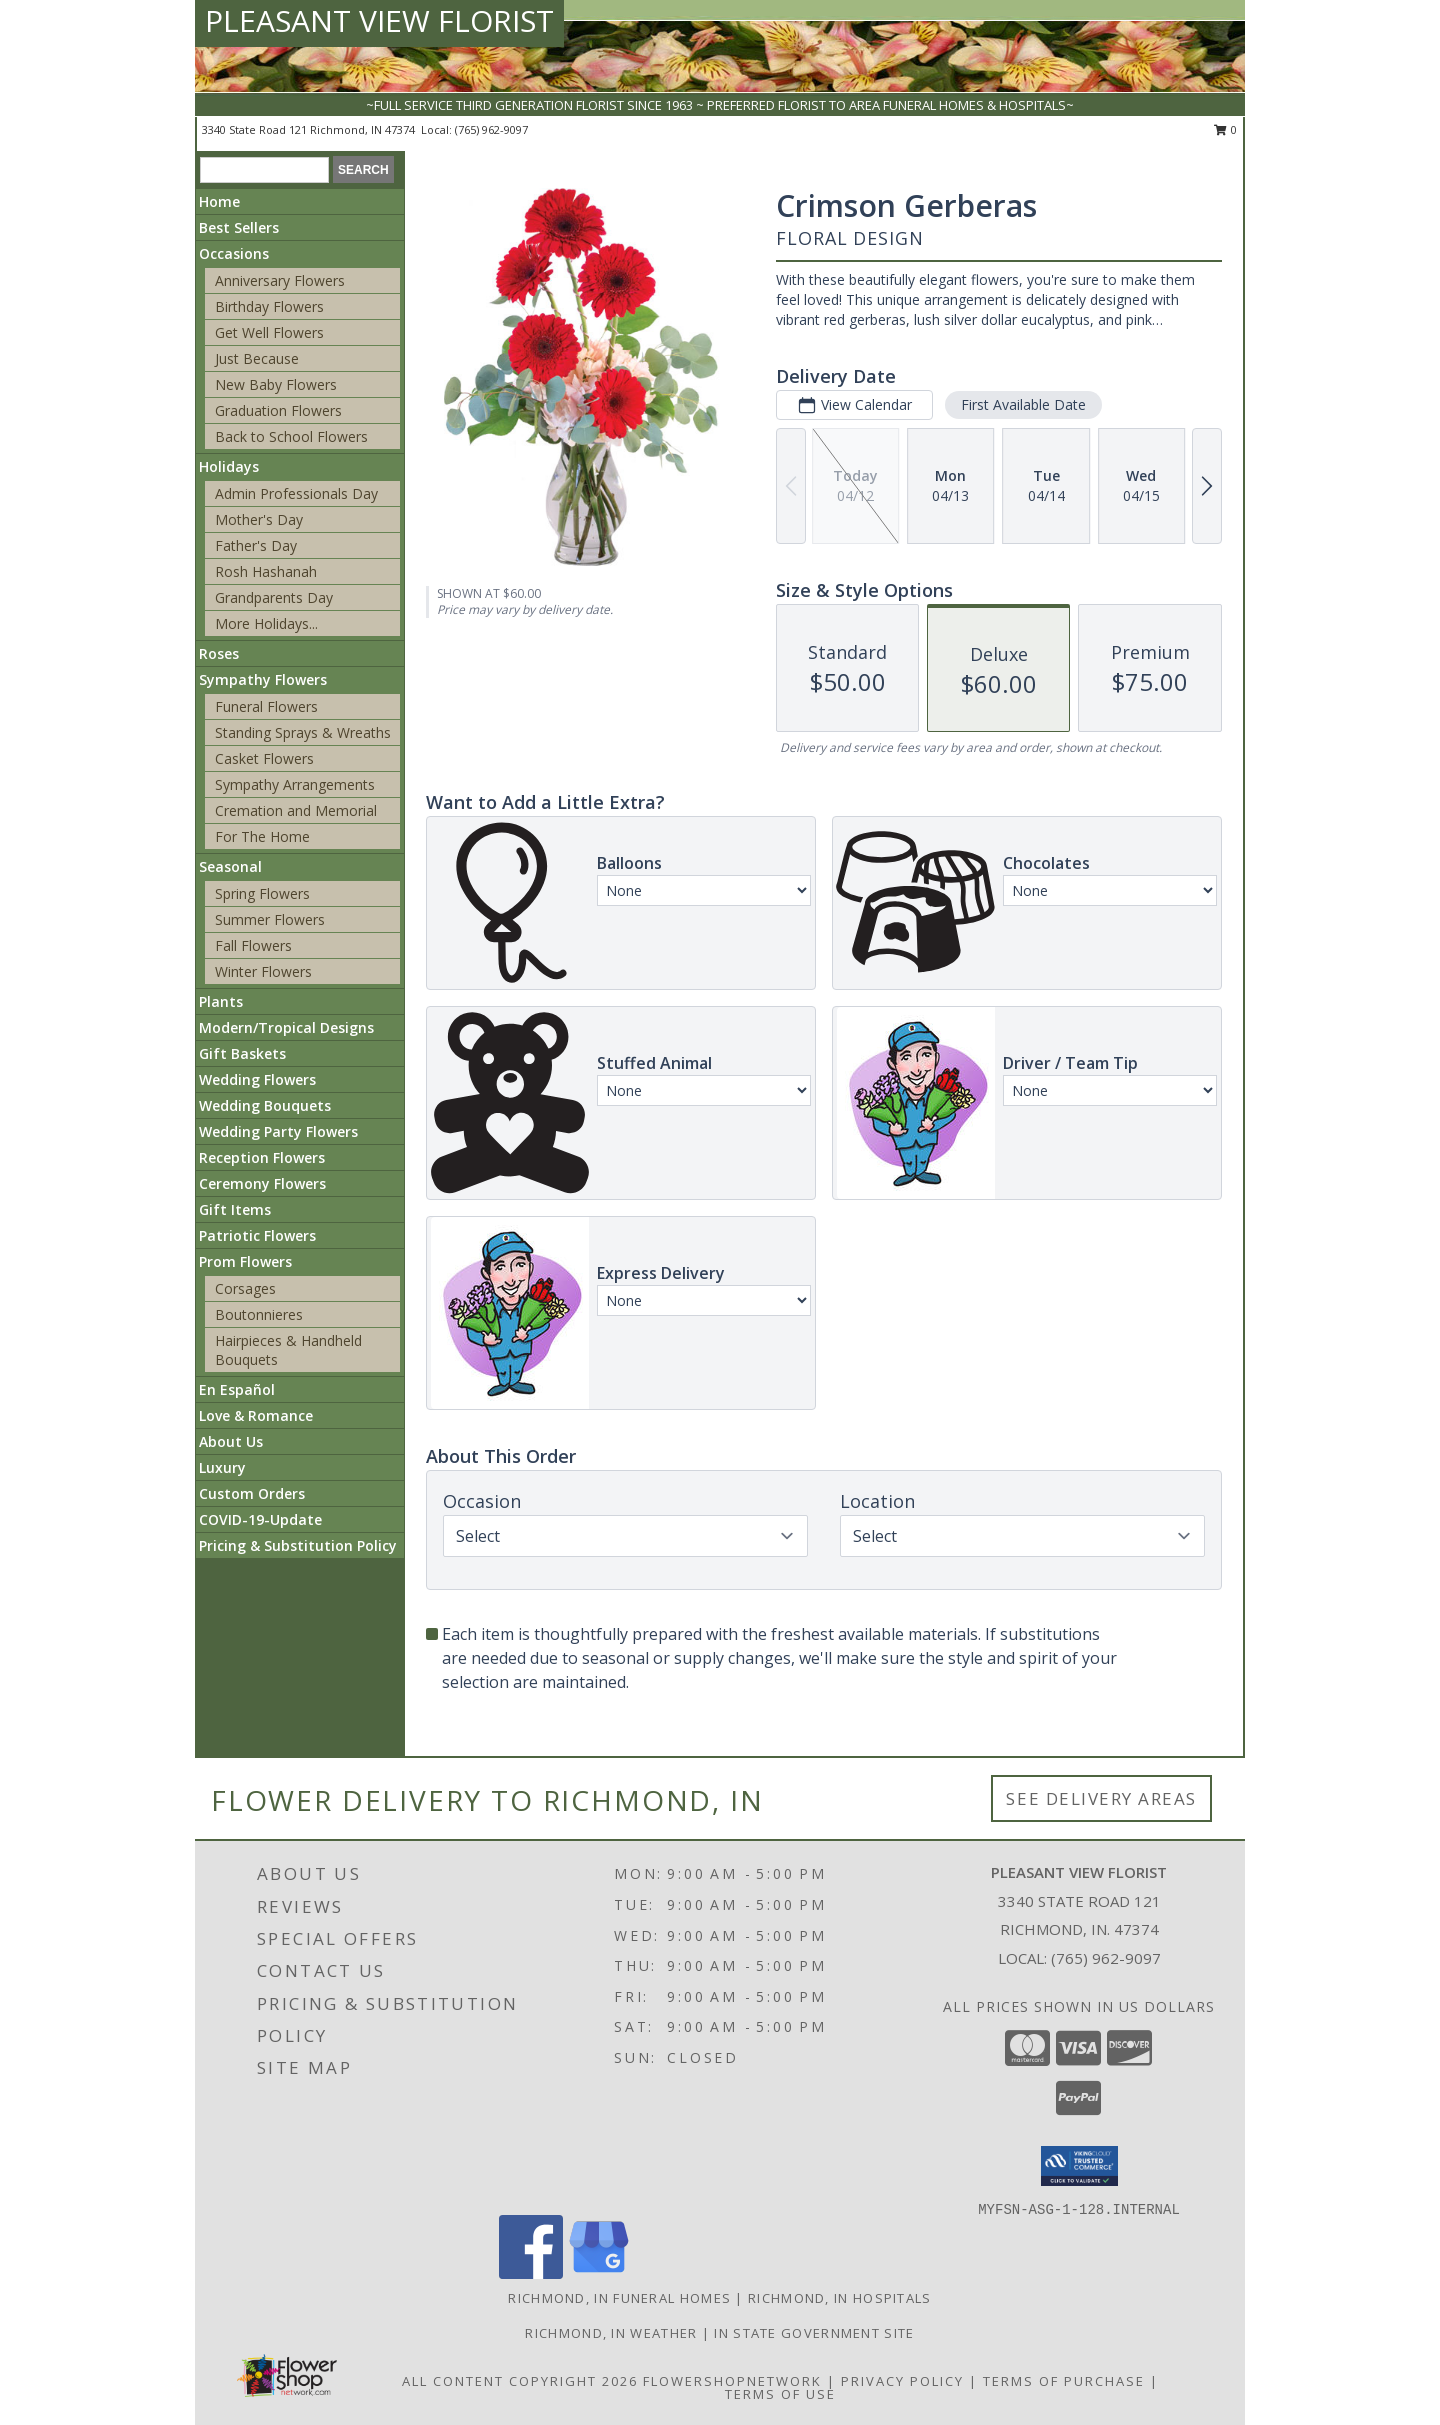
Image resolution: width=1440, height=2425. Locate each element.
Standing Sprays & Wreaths (303, 732)
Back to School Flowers (291, 436)
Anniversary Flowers (280, 280)
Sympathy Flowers (263, 679)
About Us (231, 1441)
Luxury (222, 1467)
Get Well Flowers (269, 332)
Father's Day (256, 545)
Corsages (245, 1288)
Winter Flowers (263, 971)
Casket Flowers (264, 758)
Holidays (229, 466)
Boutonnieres (259, 1314)
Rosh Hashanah (266, 571)
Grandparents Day (274, 597)
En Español (237, 1389)
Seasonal (230, 866)
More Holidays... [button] (266, 623)
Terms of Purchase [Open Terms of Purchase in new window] (1064, 2381)
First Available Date (1023, 404)
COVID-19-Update (260, 1519)
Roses (219, 653)
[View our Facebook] (531, 2273)
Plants (221, 1001)
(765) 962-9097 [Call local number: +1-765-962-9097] (491, 129)
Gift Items (235, 1209)
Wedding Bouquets (265, 1105)
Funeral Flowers (266, 706)
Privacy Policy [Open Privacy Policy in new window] (902, 2381)
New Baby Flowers (276, 384)
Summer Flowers (270, 919)
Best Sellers (239, 227)
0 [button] (1225, 129)
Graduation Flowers (278, 410)
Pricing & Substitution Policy (298, 1545)
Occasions (234, 253)
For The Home (262, 836)
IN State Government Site (814, 2333)
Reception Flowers (262, 1157)
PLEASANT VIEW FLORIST (379, 20)
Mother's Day (259, 519)
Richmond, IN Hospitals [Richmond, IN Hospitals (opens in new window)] (840, 2298)
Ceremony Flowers (262, 1183)
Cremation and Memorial (296, 810)
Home (219, 201)
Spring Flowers (262, 893)
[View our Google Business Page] (599, 2273)
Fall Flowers (253, 945)
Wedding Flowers (257, 1079)
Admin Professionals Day (296, 493)
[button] (1079, 2166)
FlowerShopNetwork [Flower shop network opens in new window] (732, 2381)
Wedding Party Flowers (278, 1131)
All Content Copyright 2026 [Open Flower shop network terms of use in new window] (520, 2381)
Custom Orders (252, 1493)
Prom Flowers (245, 1261)
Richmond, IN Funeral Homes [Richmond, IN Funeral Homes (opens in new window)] (619, 2298)
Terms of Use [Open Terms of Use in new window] (780, 2394)
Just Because (257, 358)
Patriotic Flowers (257, 1235)
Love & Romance (256, 1415)
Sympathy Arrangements (295, 784)
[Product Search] (264, 170)
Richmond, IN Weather (611, 2333)
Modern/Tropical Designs (286, 1027)
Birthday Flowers (269, 306)
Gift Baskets (242, 1053)
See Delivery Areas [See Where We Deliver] (1101, 1798)
